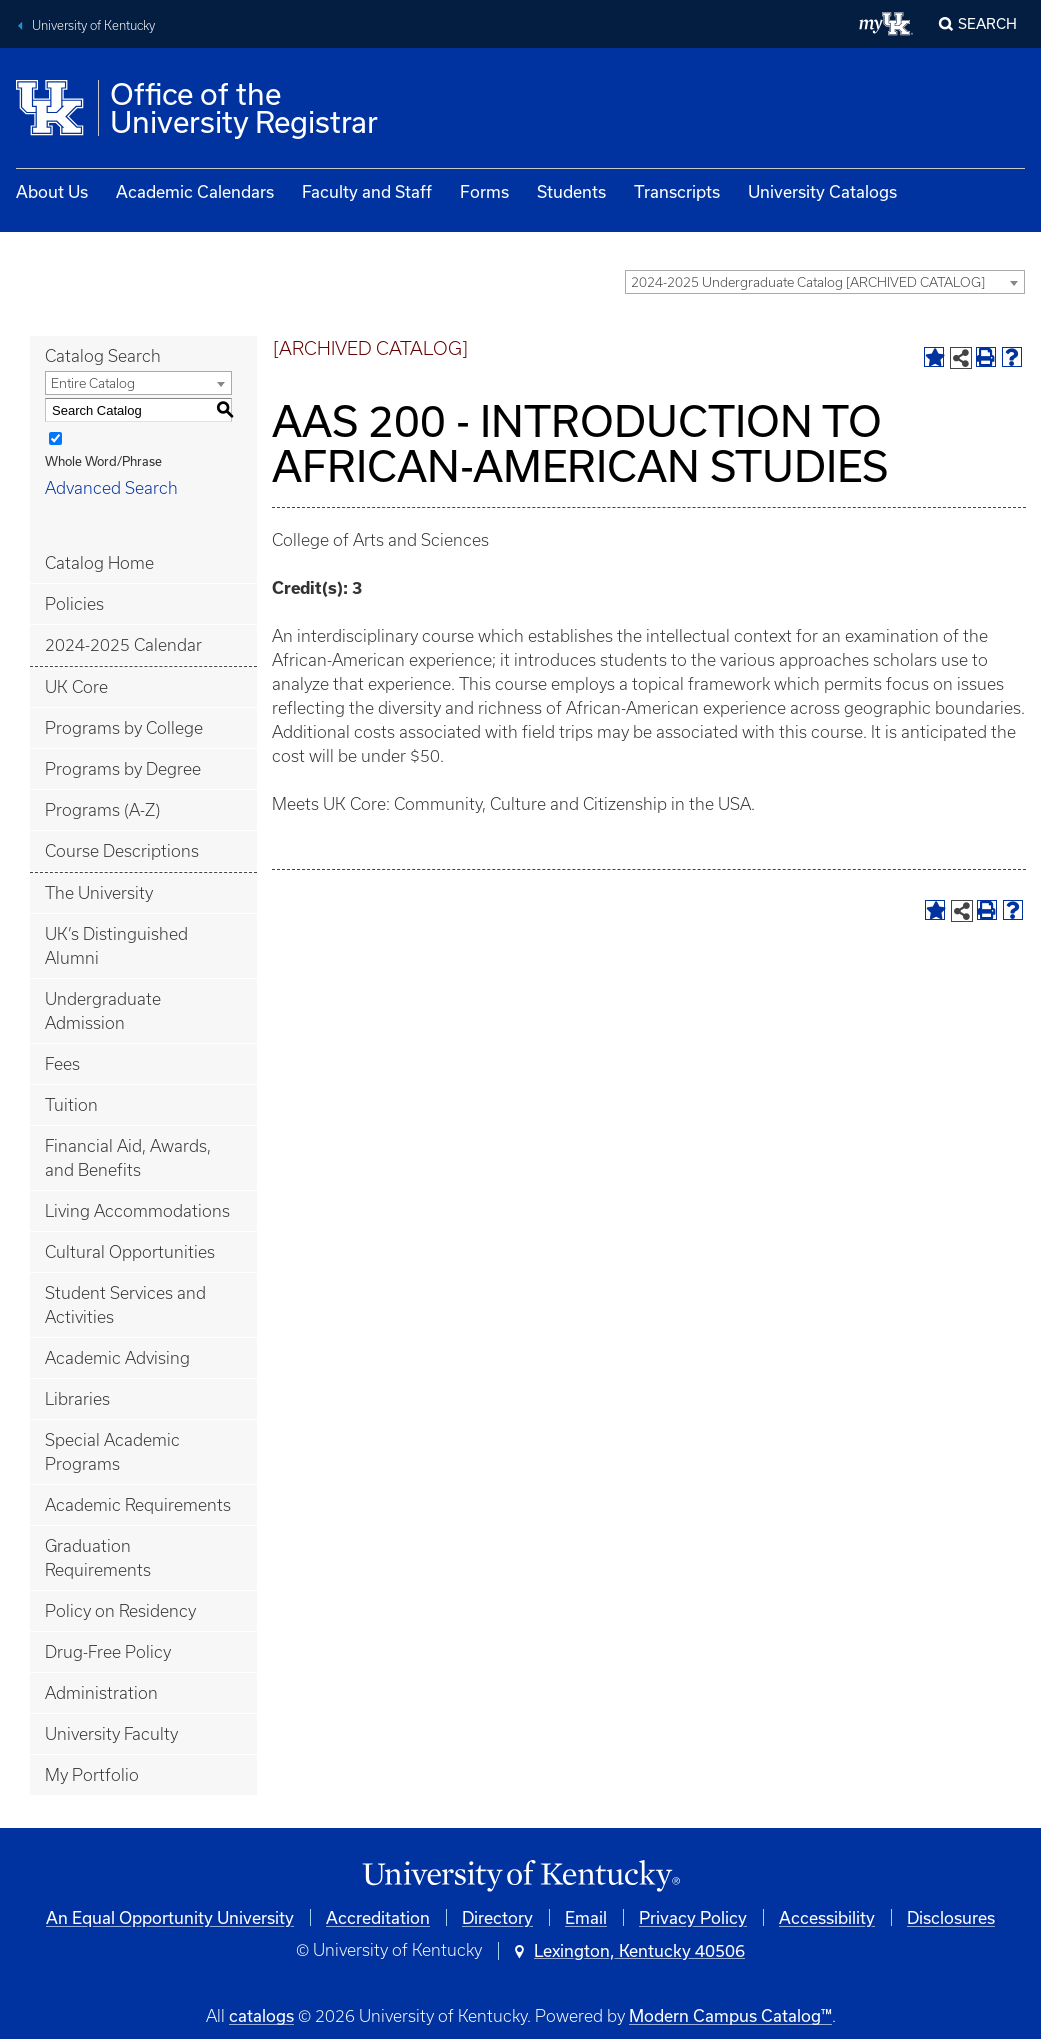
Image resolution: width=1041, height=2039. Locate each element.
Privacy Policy (693, 1917)
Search (987, 23)
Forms (484, 191)
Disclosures (951, 1917)
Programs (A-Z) (102, 810)
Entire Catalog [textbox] (93, 383)
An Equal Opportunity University (170, 1917)
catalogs (261, 2015)
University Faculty (111, 1734)
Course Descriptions (122, 851)
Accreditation (378, 1917)
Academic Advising (117, 1358)
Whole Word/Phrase (103, 461)
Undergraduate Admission (103, 1011)
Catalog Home (99, 563)
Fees (62, 1064)
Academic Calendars (195, 191)
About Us (52, 191)
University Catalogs (822, 191)
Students (571, 191)
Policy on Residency (120, 1611)
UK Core (76, 687)
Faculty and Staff (367, 191)
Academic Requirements (138, 1505)
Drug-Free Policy (108, 1652)
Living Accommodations (137, 1211)
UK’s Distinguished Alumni (116, 946)
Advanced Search (111, 488)
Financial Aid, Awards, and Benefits (128, 1158)
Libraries (77, 1399)
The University (99, 893)
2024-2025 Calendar (123, 645)
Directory (497, 1917)
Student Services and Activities (125, 1305)
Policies (74, 604)
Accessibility (827, 1917)
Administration (101, 1693)
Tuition (71, 1105)
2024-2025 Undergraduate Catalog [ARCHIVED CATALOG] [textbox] (808, 282)
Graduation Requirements (98, 1558)
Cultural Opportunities (130, 1252)
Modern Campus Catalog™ (730, 2015)
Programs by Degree (123, 769)
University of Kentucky (93, 25)
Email (586, 1917)
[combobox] (825, 282)
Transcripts (677, 191)
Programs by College (124, 728)
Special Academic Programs (112, 1452)
